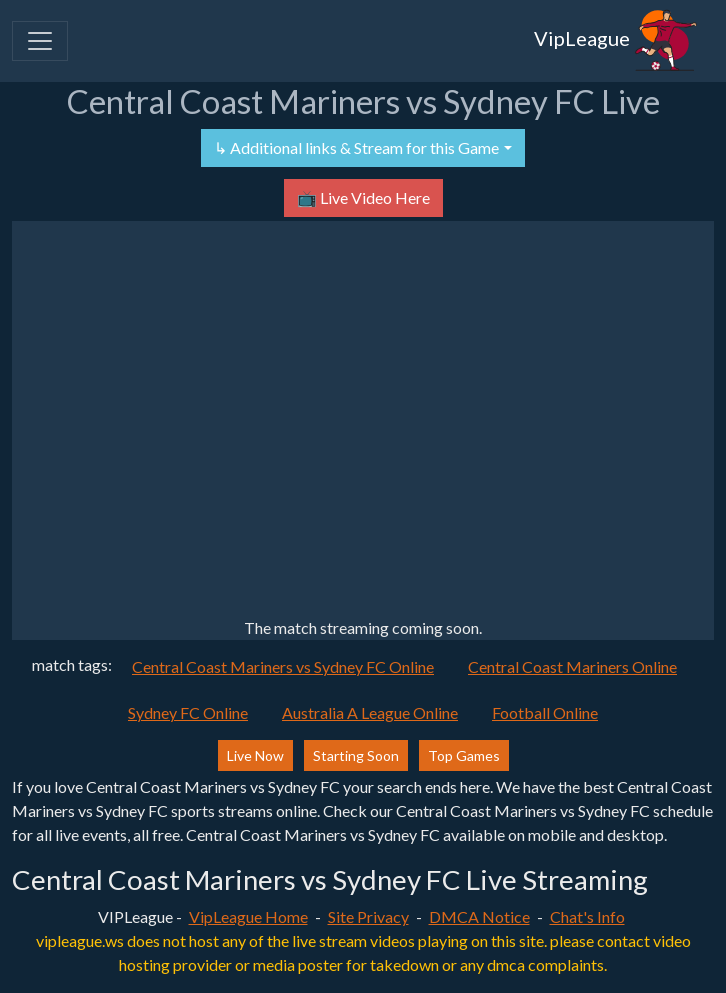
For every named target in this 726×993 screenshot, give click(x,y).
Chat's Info (587, 916)
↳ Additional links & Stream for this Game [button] (356, 147)
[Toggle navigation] (40, 41)
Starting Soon (356, 755)
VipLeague (616, 41)
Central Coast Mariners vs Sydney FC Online (283, 666)
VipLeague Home (248, 916)
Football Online (545, 712)
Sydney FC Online (188, 712)
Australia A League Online (370, 712)
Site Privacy (368, 916)
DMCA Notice (479, 916)
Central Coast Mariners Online (572, 666)
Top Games (464, 755)
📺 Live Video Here (363, 197)
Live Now (255, 755)
